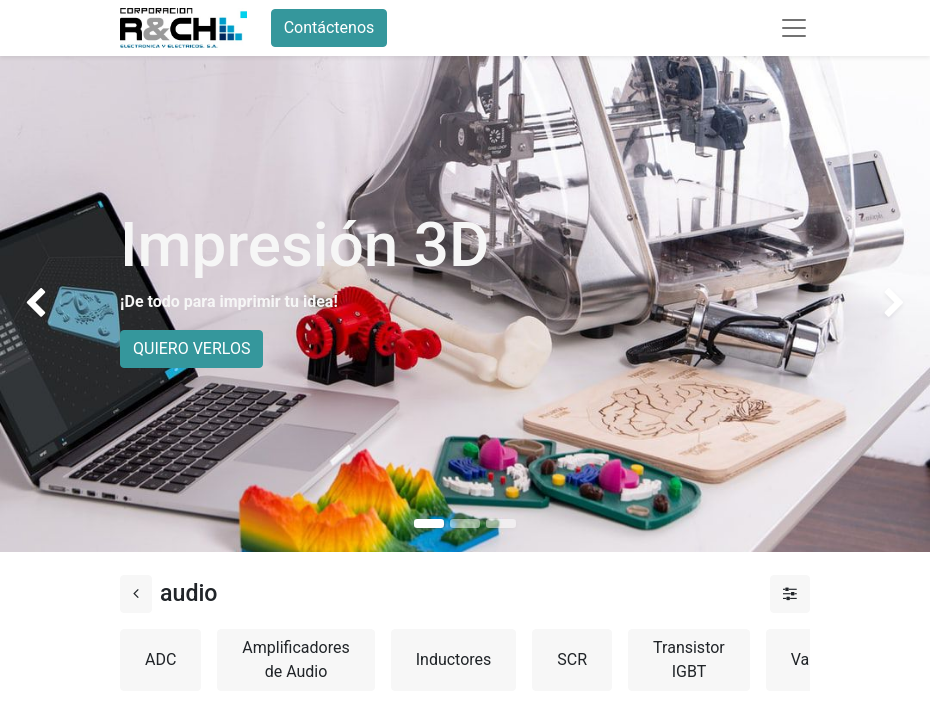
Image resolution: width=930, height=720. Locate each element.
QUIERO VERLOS (191, 348)
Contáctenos (329, 27)
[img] (37, 304)
